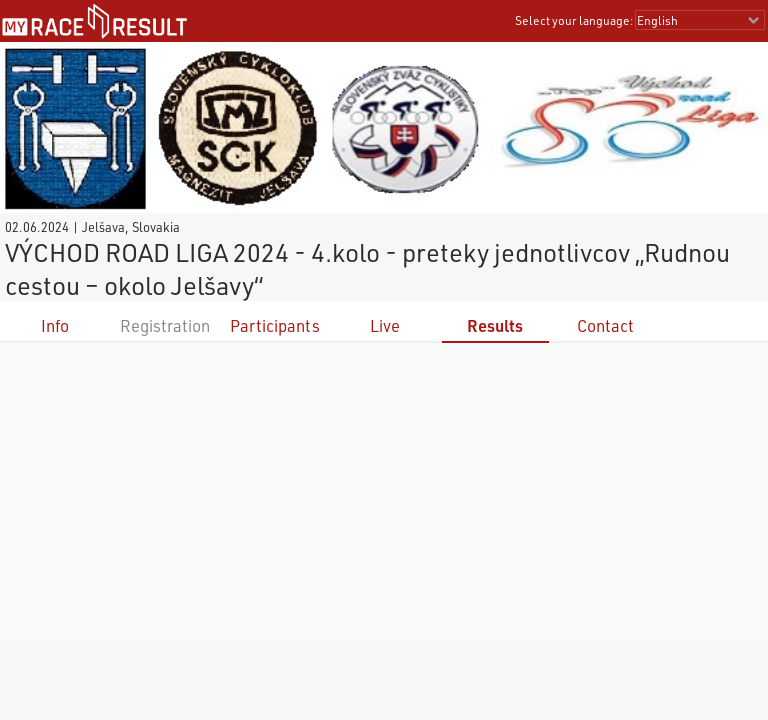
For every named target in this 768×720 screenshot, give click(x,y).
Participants (275, 325)
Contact (605, 325)
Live (385, 325)
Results (495, 325)
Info (55, 325)
